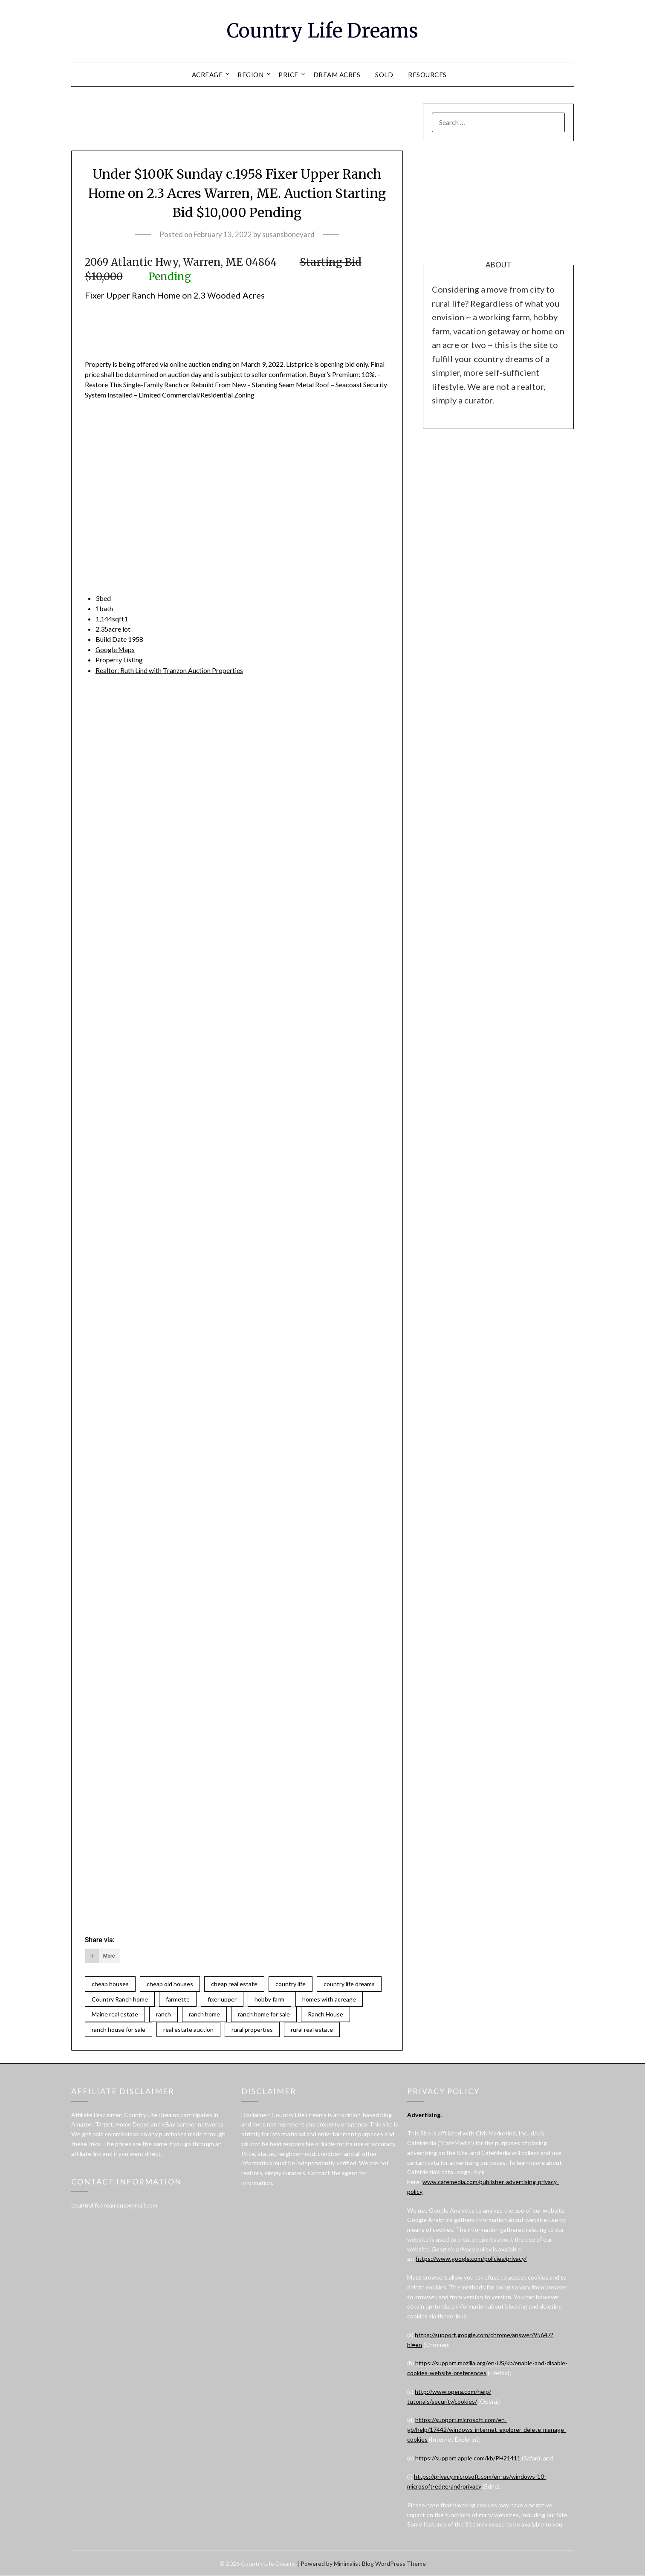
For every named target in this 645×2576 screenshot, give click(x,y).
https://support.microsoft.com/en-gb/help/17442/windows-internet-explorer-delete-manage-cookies (486, 2429)
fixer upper (222, 1998)
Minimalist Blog (354, 2563)
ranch (163, 2014)
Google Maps (115, 649)
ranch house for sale (118, 2029)
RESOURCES (427, 74)
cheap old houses (170, 1983)
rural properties (252, 2029)
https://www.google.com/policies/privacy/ (471, 2259)
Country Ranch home (120, 1998)
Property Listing (119, 660)
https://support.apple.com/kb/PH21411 (468, 2458)
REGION (250, 74)
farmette (178, 1998)
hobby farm (269, 1998)
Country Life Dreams (322, 30)
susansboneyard (288, 234)
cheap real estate (234, 1983)
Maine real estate (115, 2014)
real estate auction (188, 2029)
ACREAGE (207, 74)
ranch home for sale (264, 2014)
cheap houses (110, 1983)
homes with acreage (329, 1998)
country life (290, 1983)
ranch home (204, 2014)
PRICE (288, 74)
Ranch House (325, 2014)
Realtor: (169, 670)
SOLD (384, 74)
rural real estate (312, 2029)
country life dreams (349, 1983)
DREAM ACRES (337, 74)
